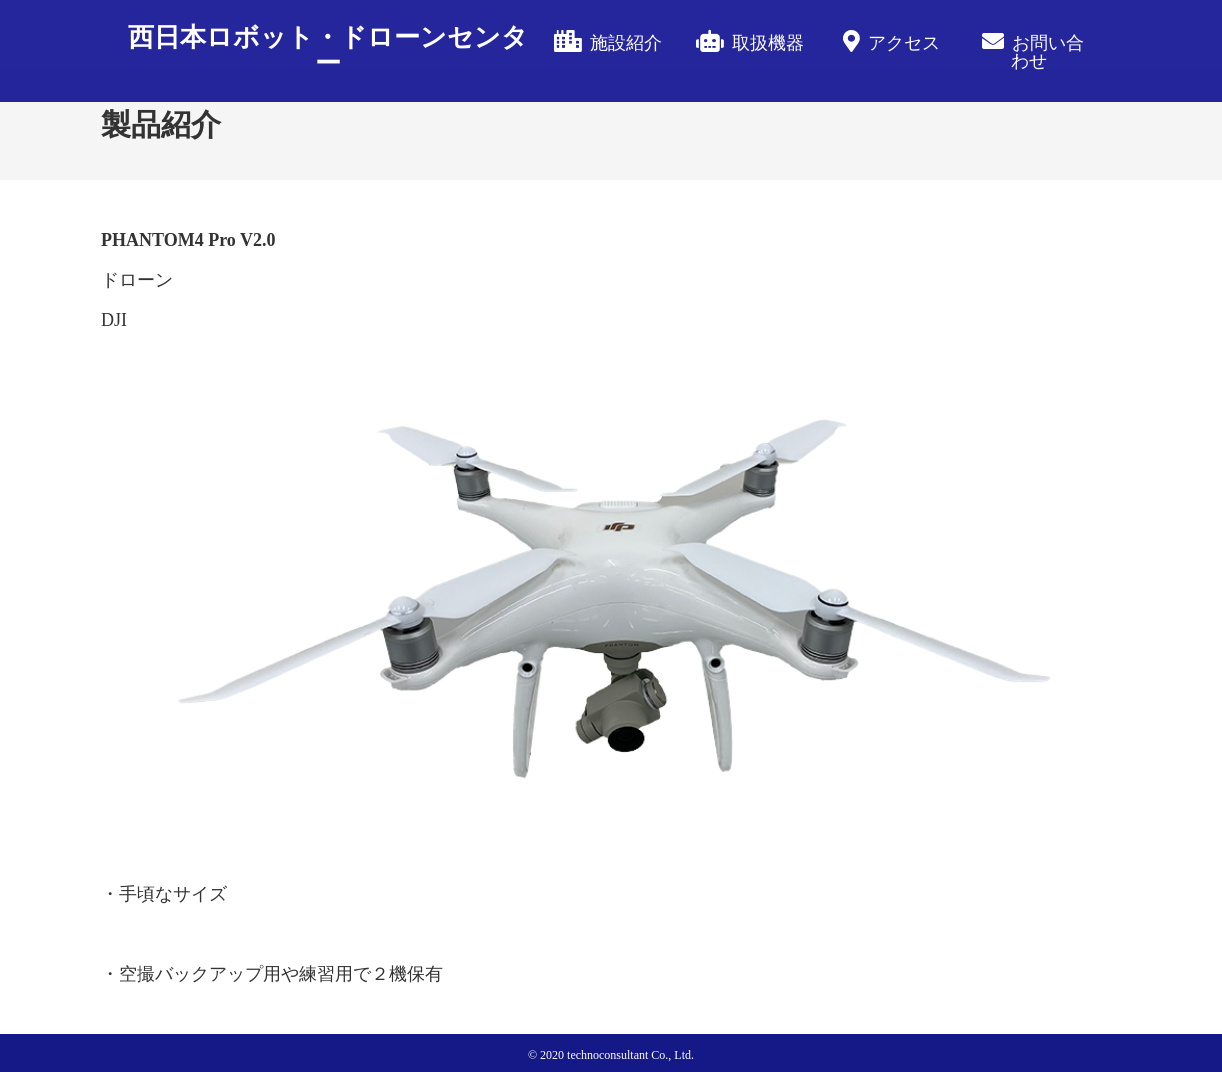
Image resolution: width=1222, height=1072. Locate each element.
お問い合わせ (1047, 52)
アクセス (904, 43)
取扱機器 (768, 43)
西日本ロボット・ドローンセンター (328, 50)
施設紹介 (626, 43)
